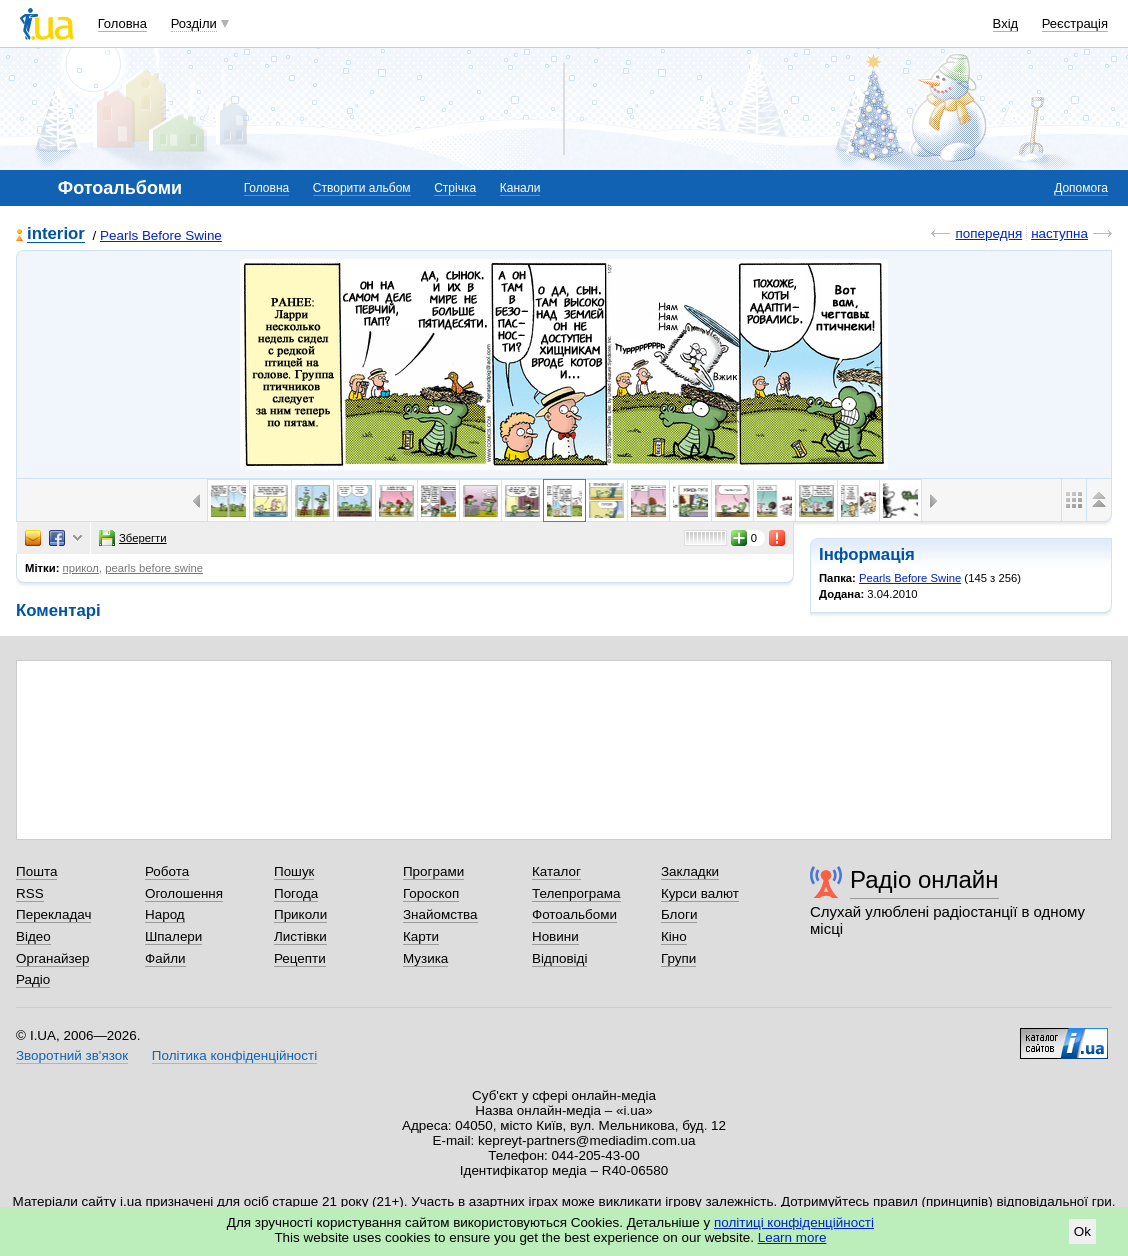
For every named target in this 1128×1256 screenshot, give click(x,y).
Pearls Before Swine (161, 235)
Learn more (792, 1237)
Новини (555, 936)
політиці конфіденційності (794, 1222)
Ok (1082, 1231)
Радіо (33, 979)
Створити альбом (362, 188)
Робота (167, 871)
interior (56, 234)
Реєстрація (1075, 23)
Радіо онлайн (924, 879)
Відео (33, 936)
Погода (296, 893)
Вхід (1006, 23)
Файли (165, 958)
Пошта (36, 871)
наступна (1059, 233)
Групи (678, 958)
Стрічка (455, 188)
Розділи (194, 23)
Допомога (1081, 188)
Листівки (300, 936)
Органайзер (52, 958)
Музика (425, 958)
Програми (433, 871)
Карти (421, 936)
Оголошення (184, 893)
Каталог (556, 871)
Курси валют (700, 893)
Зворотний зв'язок (72, 1055)
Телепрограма (576, 893)
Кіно (674, 936)
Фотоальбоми (574, 914)
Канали (520, 188)
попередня (988, 233)
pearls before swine (154, 568)
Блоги (679, 914)
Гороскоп (431, 893)
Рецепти (300, 958)
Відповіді (560, 958)
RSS (30, 893)
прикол (81, 568)
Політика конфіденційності (234, 1055)
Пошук (294, 871)
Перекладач (53, 914)
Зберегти (133, 538)
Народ (165, 914)
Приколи (300, 914)
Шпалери (173, 936)
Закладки (690, 871)
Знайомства (440, 914)
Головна (122, 23)
